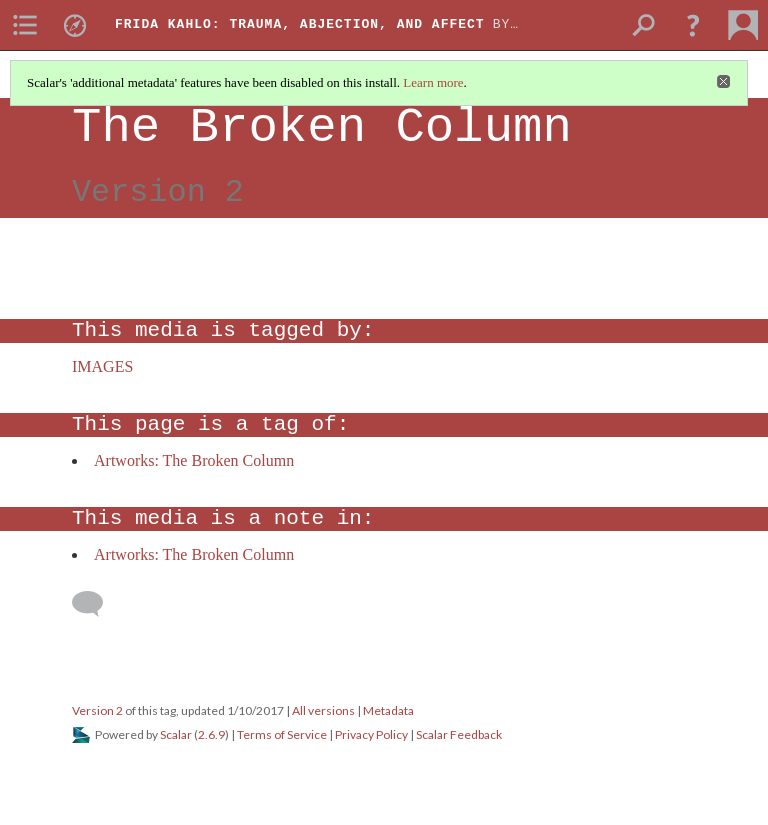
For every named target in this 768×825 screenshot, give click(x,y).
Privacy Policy (371, 734)
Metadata (388, 710)
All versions (323, 710)
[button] (693, 25)
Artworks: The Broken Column (194, 460)
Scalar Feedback (459, 734)
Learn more (433, 82)
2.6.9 (211, 734)
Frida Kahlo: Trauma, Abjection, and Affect (300, 24)
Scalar (176, 734)
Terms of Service (282, 734)
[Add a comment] (96, 604)
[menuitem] (25, 25)
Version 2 (97, 710)
